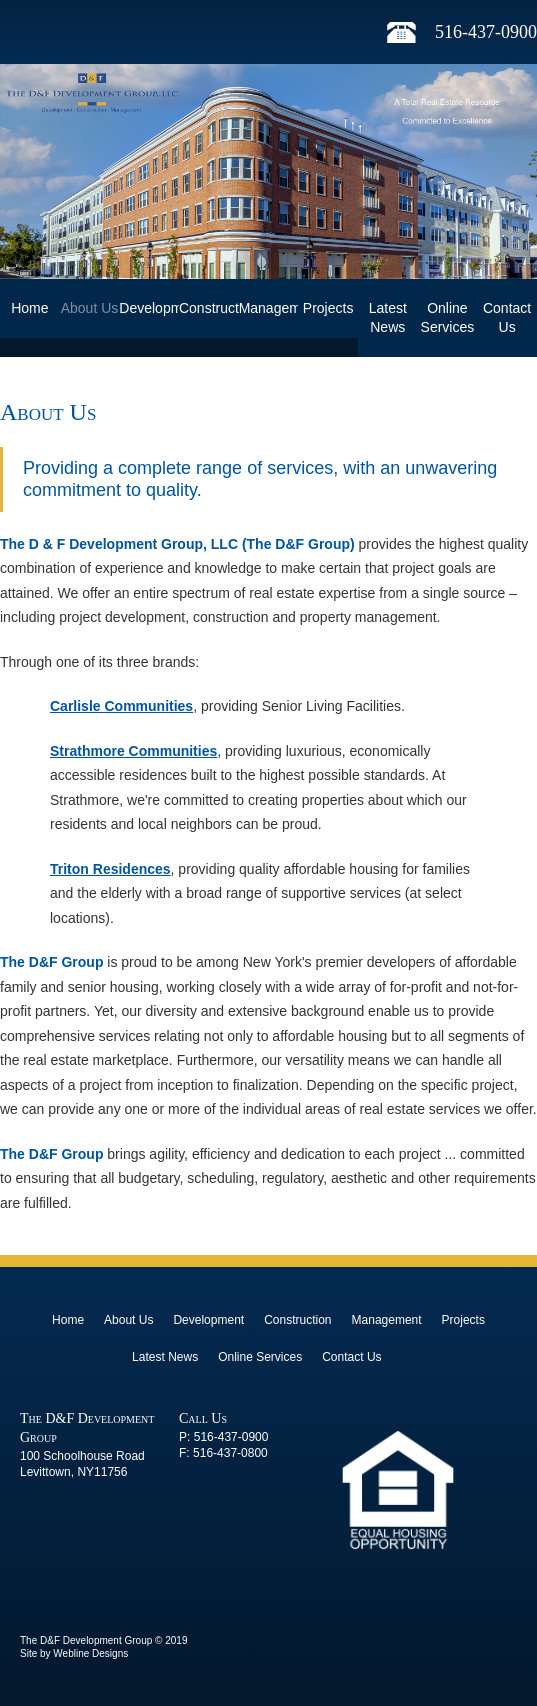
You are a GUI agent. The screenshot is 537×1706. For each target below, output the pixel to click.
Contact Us (507, 317)
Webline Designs (90, 1653)
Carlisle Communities (121, 706)
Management (269, 308)
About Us (90, 308)
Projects (328, 308)
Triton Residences (110, 869)
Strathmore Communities (133, 751)
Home (29, 308)
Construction (209, 308)
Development (149, 308)
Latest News (388, 317)
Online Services (448, 317)
